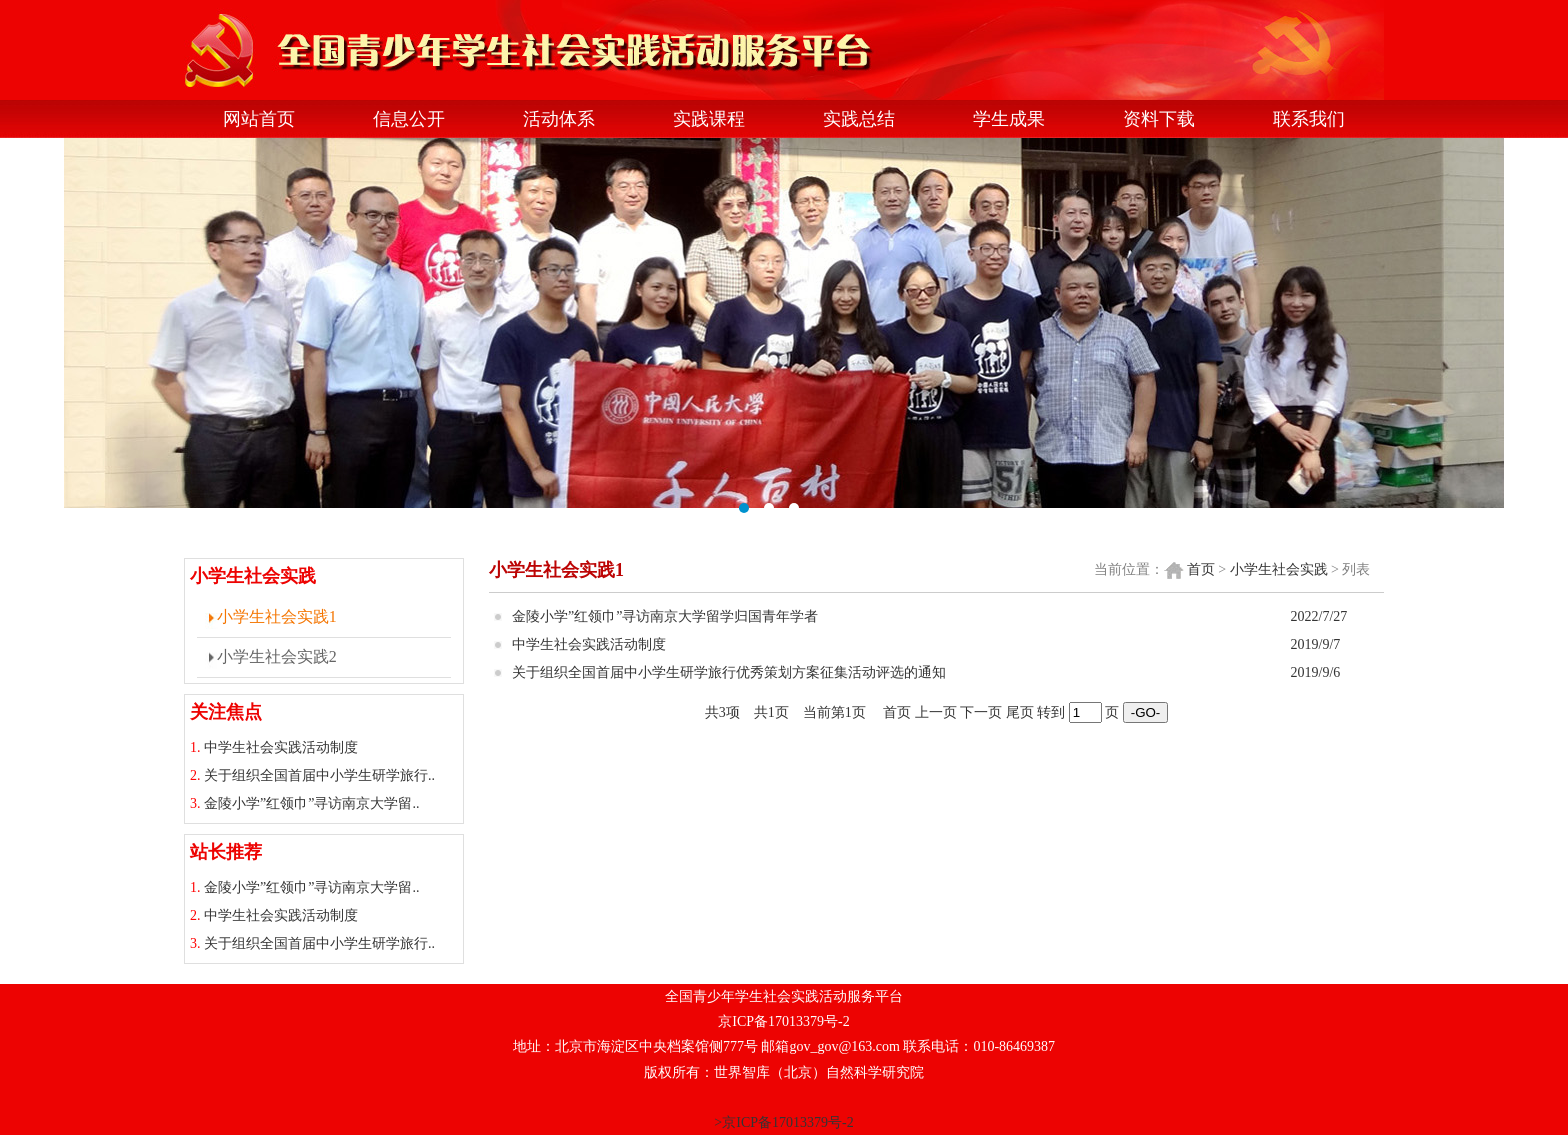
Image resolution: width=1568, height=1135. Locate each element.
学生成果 (1009, 119)
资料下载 (1159, 119)
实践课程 (709, 119)
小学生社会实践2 (277, 656)
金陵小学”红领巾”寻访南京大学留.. (311, 803)
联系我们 (1309, 119)
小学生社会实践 (1279, 569)
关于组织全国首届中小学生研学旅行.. (319, 775)
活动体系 (559, 119)
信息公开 (409, 119)
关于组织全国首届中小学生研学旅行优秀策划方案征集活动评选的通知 (729, 672)
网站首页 (259, 119)
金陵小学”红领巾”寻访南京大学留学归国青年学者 (665, 616)
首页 (1201, 569)
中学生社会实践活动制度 (281, 747)
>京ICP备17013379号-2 (783, 1122)
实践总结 (859, 119)
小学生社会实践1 (277, 616)
